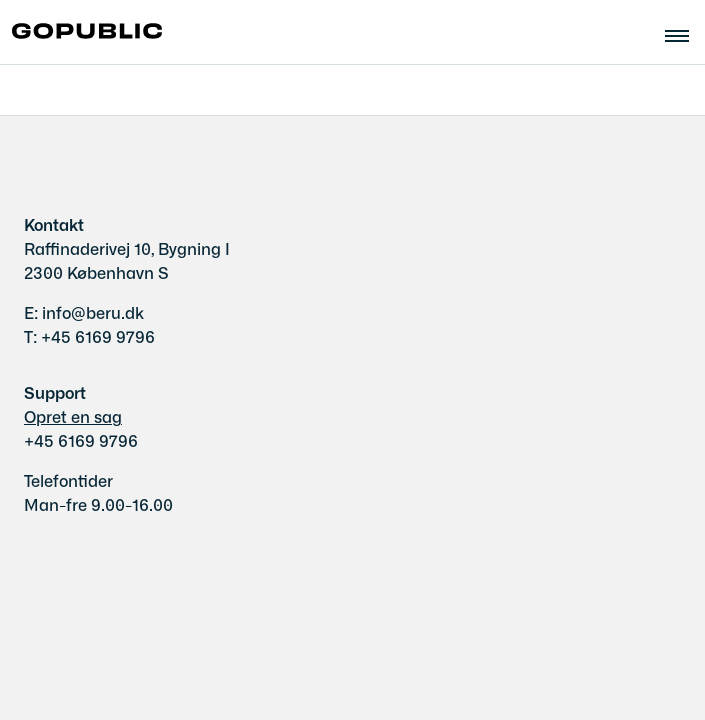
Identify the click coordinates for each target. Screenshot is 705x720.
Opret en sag (73, 416)
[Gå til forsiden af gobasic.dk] (81, 32)
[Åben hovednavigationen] (685, 33)
